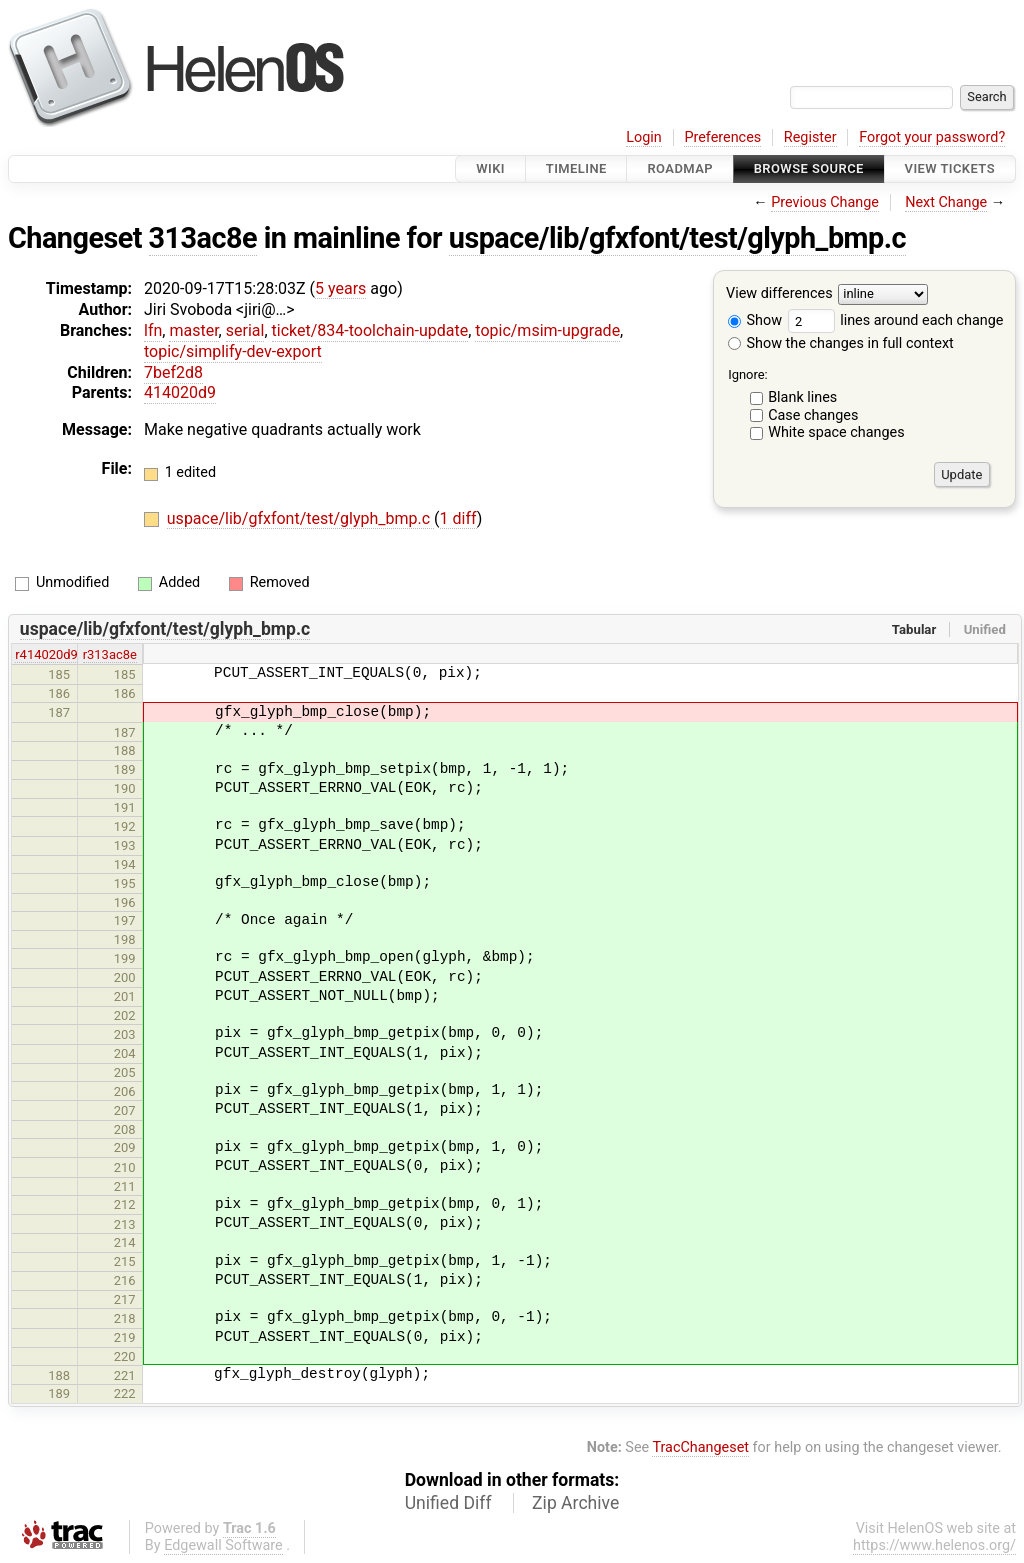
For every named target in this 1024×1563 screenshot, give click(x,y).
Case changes (813, 415)
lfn (153, 330)
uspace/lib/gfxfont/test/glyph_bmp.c (677, 238)
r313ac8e (110, 654)
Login (644, 137)
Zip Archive (575, 1503)
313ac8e (203, 238)
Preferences (722, 137)
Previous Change (825, 202)
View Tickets (950, 168)
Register (810, 137)
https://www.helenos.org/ (934, 1545)
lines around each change (896, 320)
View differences (779, 294)
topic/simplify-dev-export (233, 351)
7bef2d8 (173, 372)
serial (245, 330)
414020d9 (180, 392)
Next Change (946, 202)
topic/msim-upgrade (547, 330)
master (193, 330)
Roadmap (680, 168)
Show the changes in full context (841, 343)
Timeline (576, 168)
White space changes (836, 432)
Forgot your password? (932, 137)
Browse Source (809, 168)
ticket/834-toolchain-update (370, 330)
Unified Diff (448, 1503)
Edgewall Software (223, 1545)
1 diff (458, 518)
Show (755, 320)
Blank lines (802, 397)
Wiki (490, 168)
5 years (340, 288)
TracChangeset (700, 1447)
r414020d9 (46, 654)
